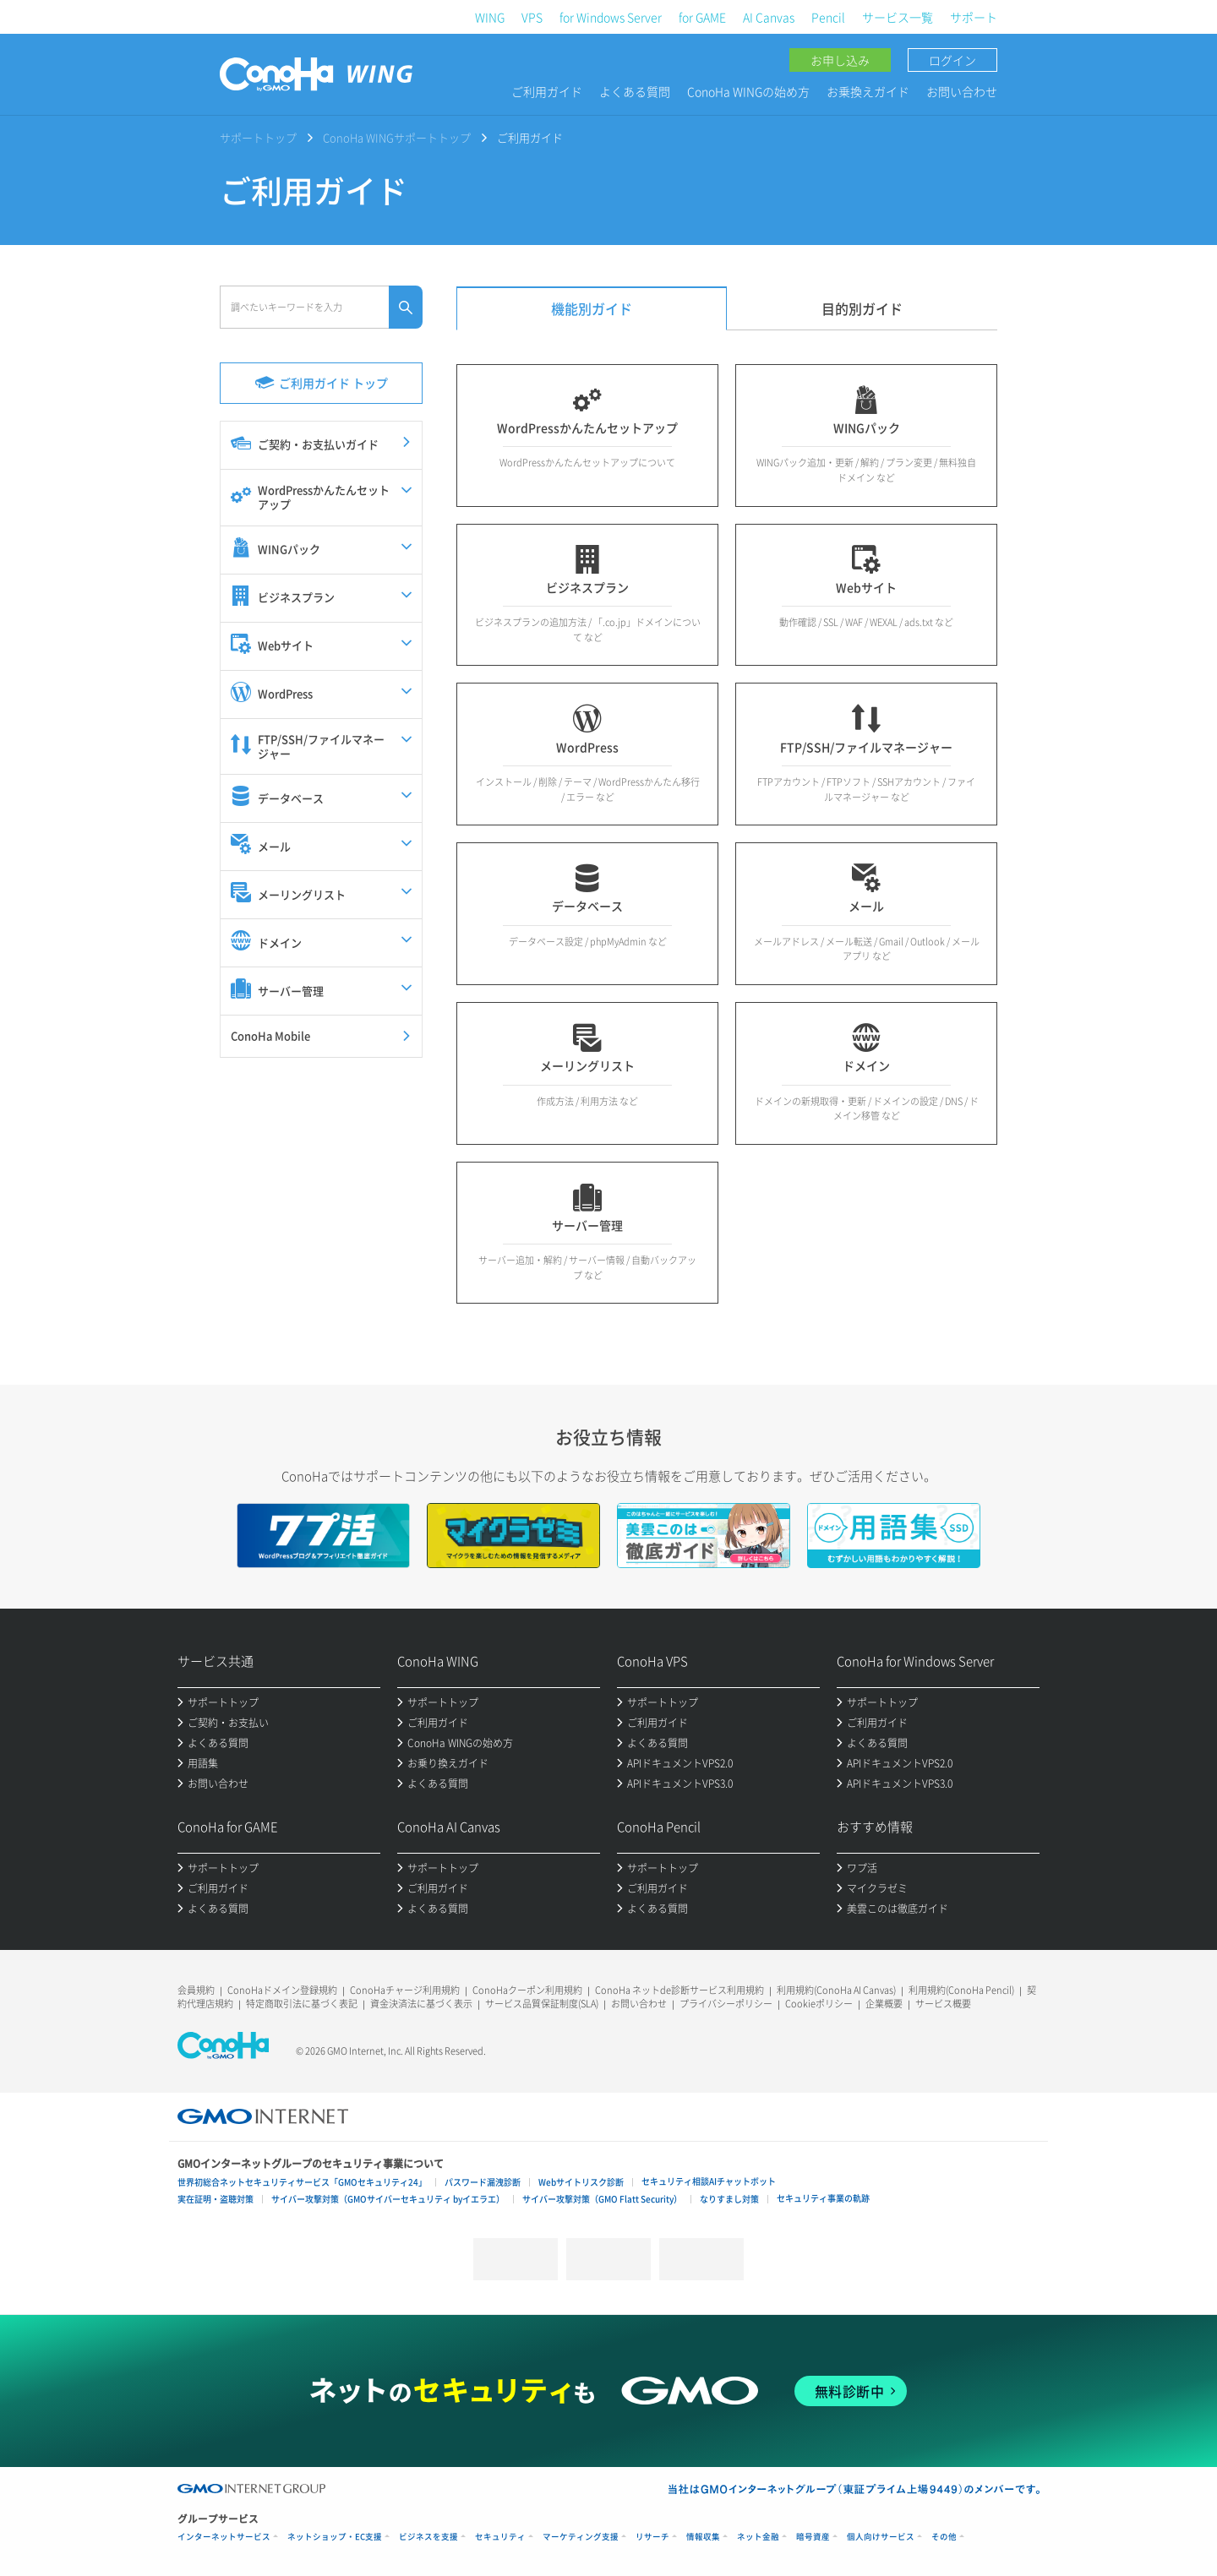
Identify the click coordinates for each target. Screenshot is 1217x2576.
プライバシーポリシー (725, 2003)
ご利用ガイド (546, 91)
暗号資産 (813, 2536)
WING (490, 16)
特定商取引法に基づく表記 (301, 2003)
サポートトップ (258, 137)
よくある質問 (634, 91)
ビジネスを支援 (428, 2536)
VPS (532, 16)
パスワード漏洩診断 (483, 2182)
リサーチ (652, 2536)
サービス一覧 (897, 16)
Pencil (828, 16)
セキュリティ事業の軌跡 (823, 2198)
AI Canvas (768, 16)
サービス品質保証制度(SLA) (541, 2003)
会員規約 (196, 1990)
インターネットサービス (223, 2536)
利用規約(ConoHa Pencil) (961, 1990)
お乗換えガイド (868, 91)
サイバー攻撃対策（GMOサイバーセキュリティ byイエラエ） (388, 2198)
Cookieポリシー (819, 2003)
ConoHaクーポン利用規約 (527, 1990)
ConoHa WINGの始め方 (748, 91)
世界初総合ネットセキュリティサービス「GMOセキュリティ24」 (302, 2182)
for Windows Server (610, 16)
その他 (944, 2536)
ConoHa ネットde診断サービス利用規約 (679, 1990)
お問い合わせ (961, 91)
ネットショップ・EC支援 (334, 2536)
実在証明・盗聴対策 (215, 2198)
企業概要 (884, 2003)
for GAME (702, 16)
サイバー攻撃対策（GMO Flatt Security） (602, 2198)
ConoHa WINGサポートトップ (397, 137)
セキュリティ (500, 2536)
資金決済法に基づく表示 (421, 2003)
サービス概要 (943, 2003)
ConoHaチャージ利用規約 (405, 1990)
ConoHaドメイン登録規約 (282, 1990)
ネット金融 (758, 2536)
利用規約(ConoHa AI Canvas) (836, 1990)
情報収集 (703, 2536)
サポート (973, 16)
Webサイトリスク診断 (581, 2182)
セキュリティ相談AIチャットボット (708, 2181)
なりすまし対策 (729, 2198)
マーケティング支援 (581, 2536)
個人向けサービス (880, 2536)
